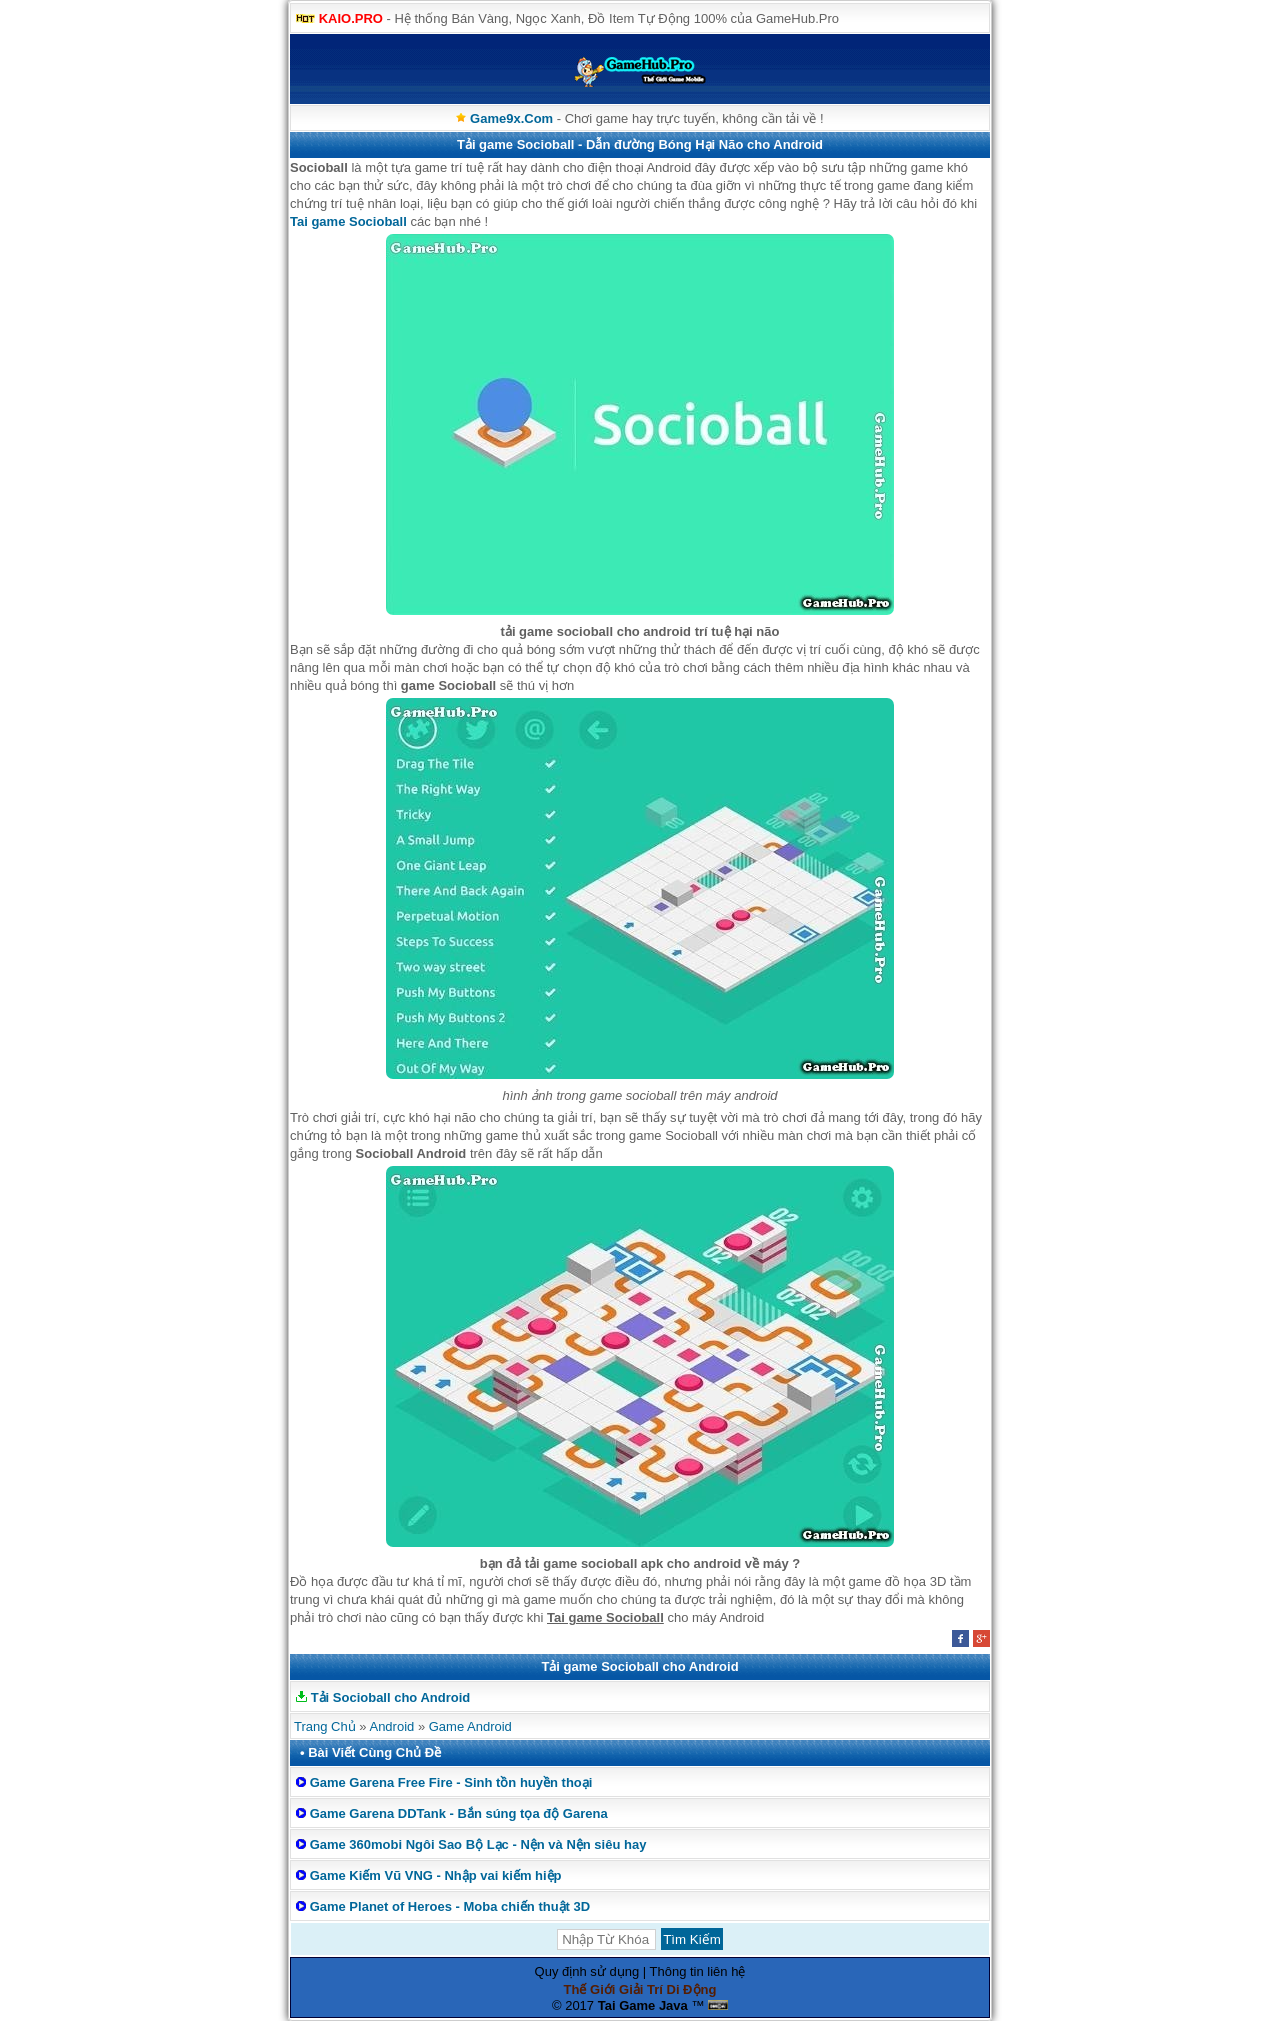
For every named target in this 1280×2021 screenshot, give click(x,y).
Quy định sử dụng (587, 1971)
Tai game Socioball (348, 221)
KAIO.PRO (351, 18)
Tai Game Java (643, 2005)
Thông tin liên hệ (698, 1971)
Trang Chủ (325, 1726)
